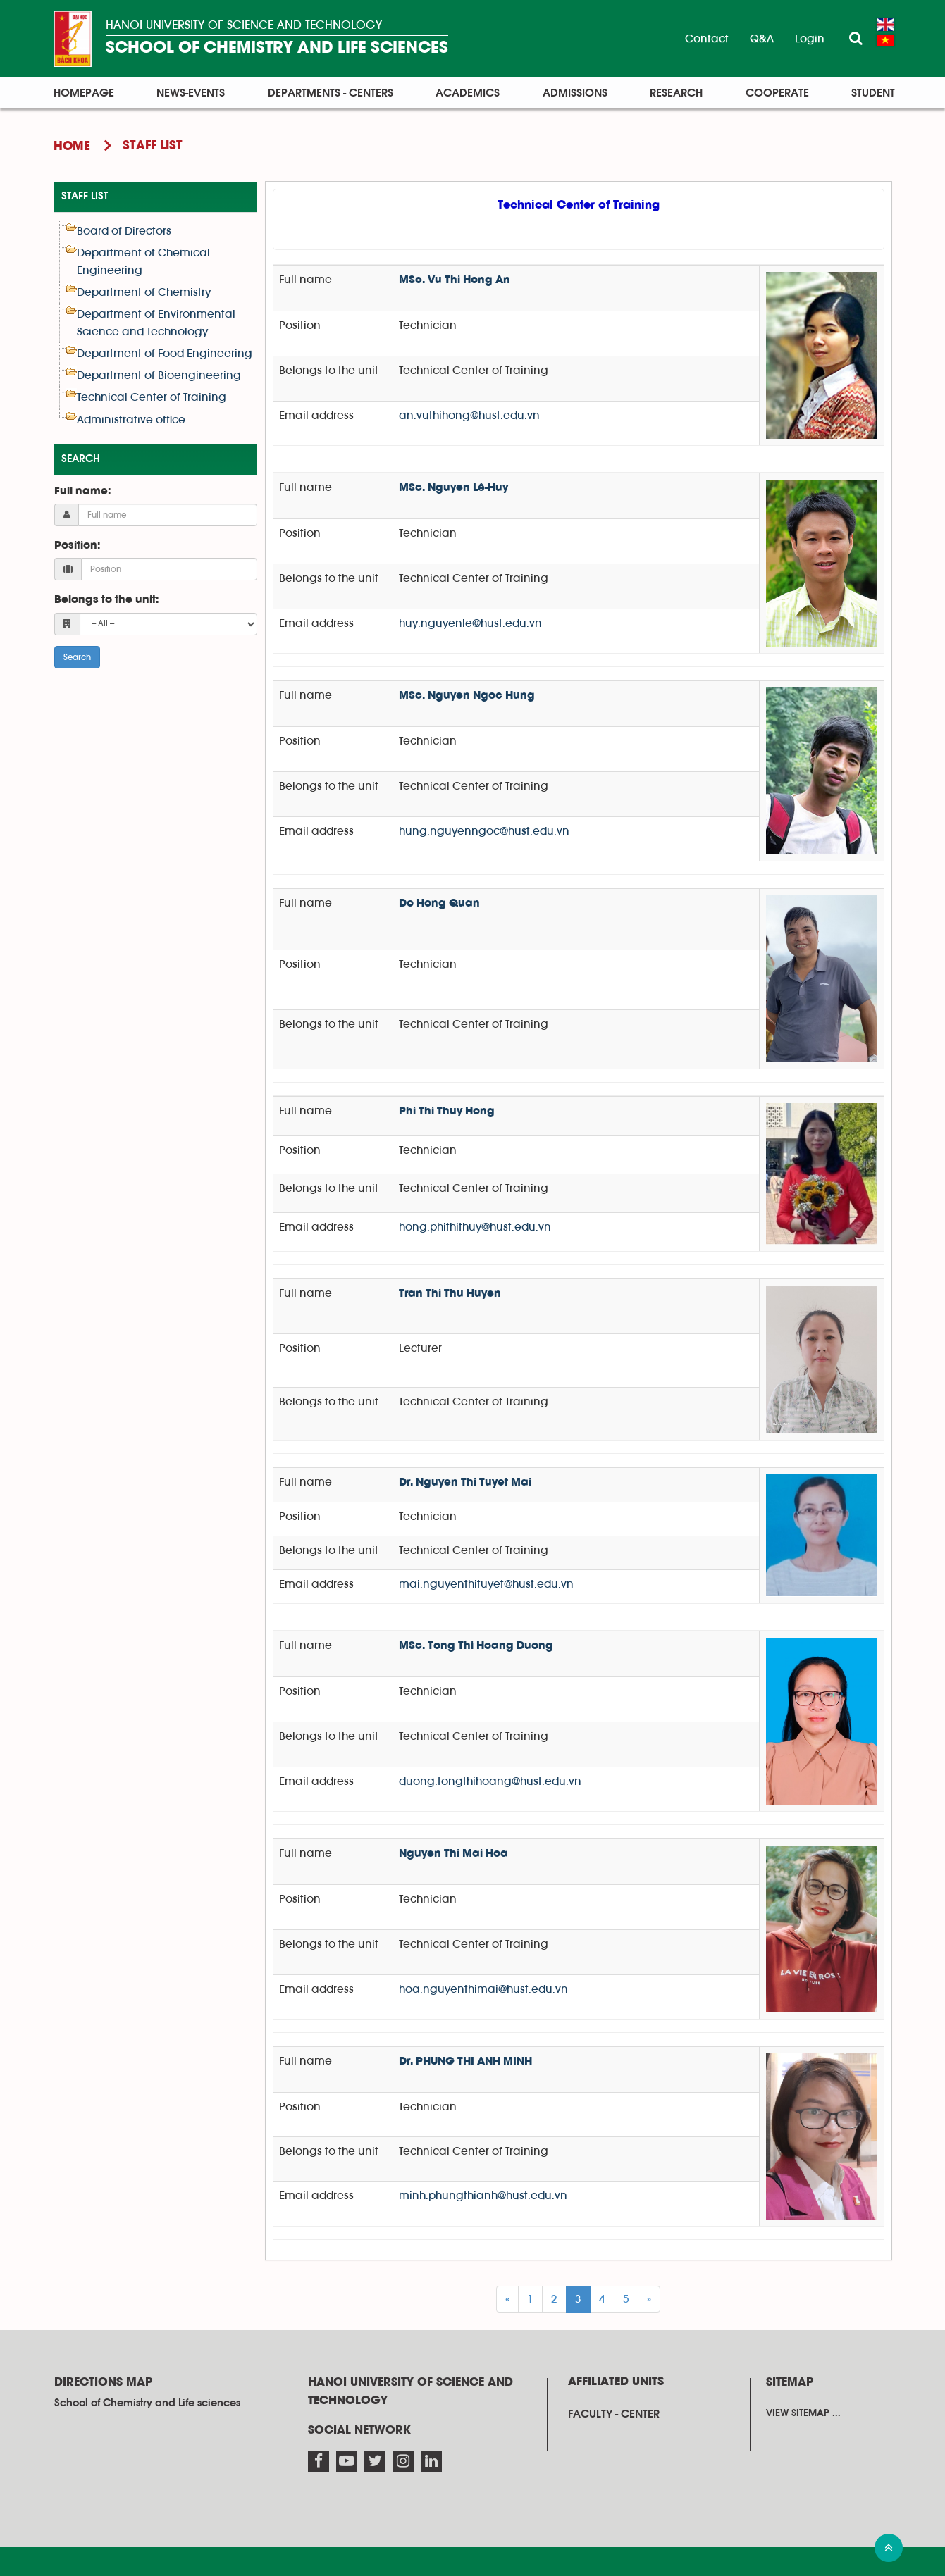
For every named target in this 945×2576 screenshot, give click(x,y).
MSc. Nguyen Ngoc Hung (467, 696)
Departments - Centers (330, 93)
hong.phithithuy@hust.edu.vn (475, 1227)
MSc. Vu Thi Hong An (454, 280)
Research (676, 93)
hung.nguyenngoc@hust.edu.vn (484, 831)
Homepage (84, 93)
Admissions (575, 93)
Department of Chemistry (144, 292)
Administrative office (131, 419)
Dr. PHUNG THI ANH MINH (465, 2062)
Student (873, 93)
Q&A (762, 38)
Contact (707, 38)
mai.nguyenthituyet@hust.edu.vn (486, 1584)
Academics (468, 93)
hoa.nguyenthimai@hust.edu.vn (483, 1989)
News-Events (190, 93)
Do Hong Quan (439, 904)
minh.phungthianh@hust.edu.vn (483, 2195)
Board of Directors (124, 231)
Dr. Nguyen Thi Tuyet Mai (465, 1483)
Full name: (82, 492)
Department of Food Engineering (164, 353)
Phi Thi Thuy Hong (447, 1111)
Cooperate (777, 93)
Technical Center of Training (151, 397)
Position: (77, 546)
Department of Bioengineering (159, 375)
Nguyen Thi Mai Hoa (453, 1854)
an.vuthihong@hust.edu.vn (469, 415)
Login (809, 38)
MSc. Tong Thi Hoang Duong (476, 1646)
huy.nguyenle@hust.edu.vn (470, 623)
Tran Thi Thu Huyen (450, 1294)
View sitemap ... (803, 2413)
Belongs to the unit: (106, 600)
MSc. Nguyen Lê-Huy (453, 488)
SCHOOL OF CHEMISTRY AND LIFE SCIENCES (277, 48)
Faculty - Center (614, 2414)
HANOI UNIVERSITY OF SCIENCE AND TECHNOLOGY (244, 25)
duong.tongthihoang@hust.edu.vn (490, 1781)
